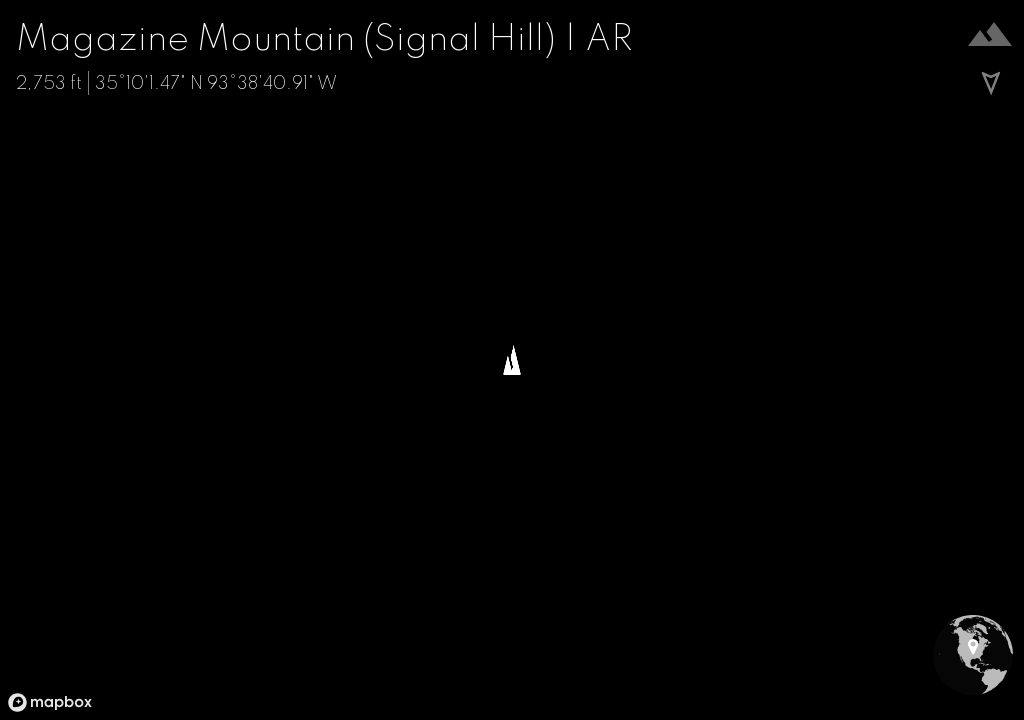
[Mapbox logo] (50, 702)
